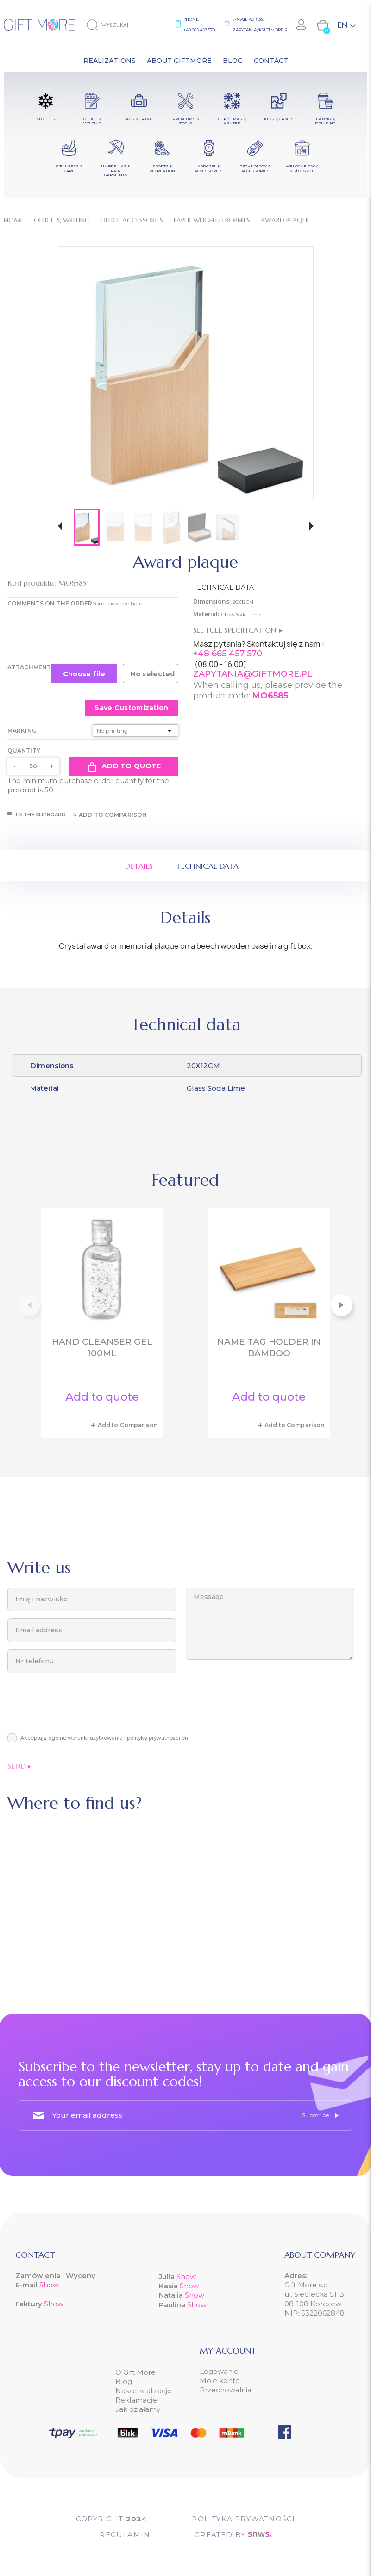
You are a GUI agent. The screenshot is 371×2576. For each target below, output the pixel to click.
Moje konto (220, 2380)
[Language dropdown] (347, 25)
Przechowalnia (226, 2389)
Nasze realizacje (143, 2390)
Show (49, 2284)
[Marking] (135, 730)
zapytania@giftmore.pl (261, 29)
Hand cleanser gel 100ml (102, 1347)
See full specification (238, 630)
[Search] (115, 25)
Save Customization (131, 708)
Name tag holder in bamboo (269, 1347)
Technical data (207, 866)
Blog (123, 2381)
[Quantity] (33, 766)
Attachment (29, 667)
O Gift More (135, 2372)
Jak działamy (137, 2409)
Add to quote (123, 766)
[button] (60, 527)
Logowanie (219, 2371)
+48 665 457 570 (199, 29)
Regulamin (125, 2534)
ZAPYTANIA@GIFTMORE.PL (252, 674)
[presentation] (77, 1708)
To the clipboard (36, 815)
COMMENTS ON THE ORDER (50, 603)
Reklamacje (136, 2400)
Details (138, 866)
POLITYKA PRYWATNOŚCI (243, 2518)
